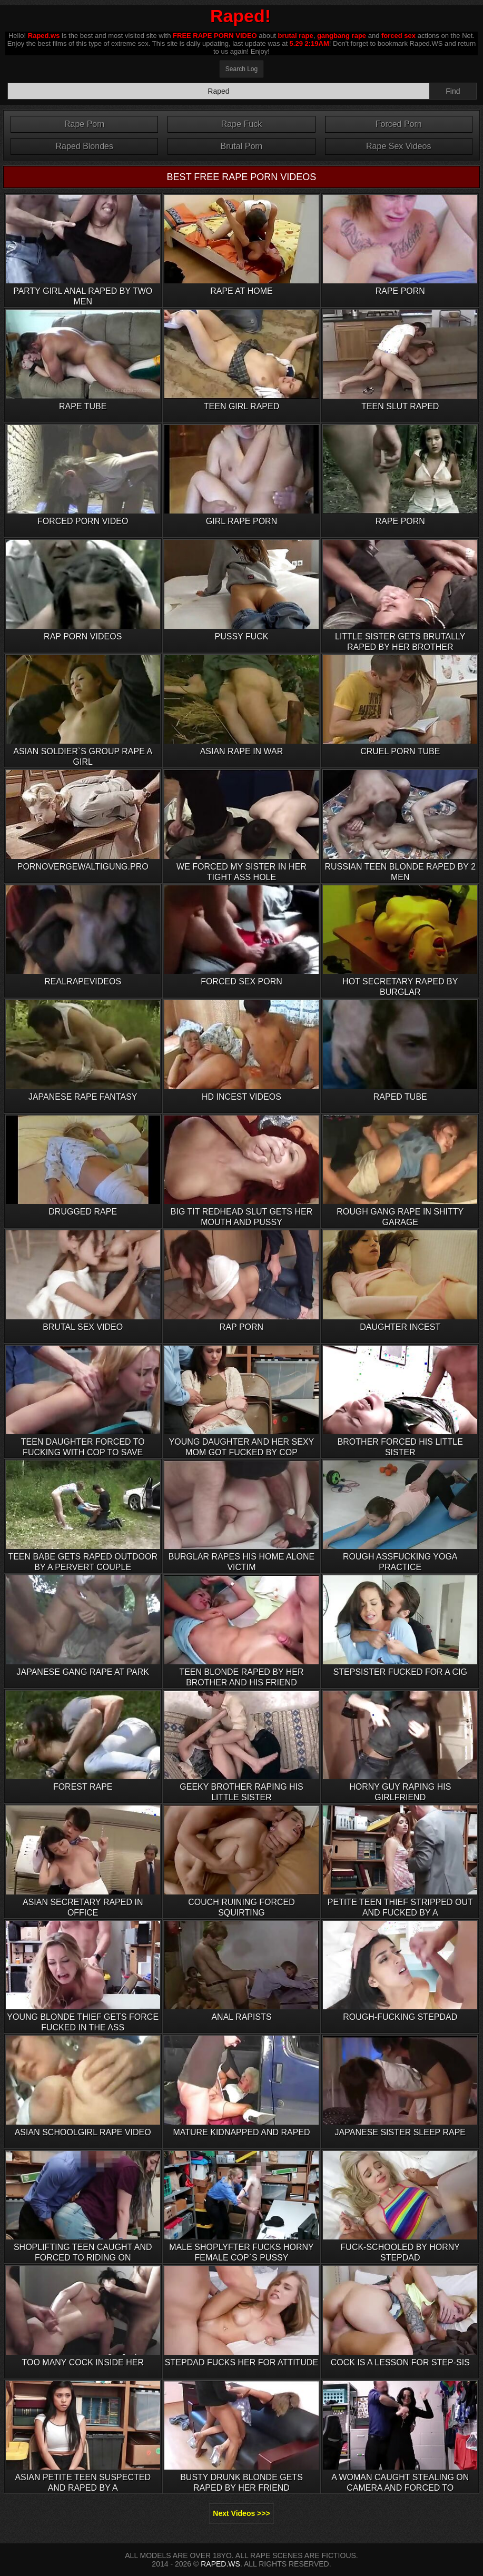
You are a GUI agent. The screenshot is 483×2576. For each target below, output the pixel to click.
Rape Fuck (241, 124)
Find (453, 91)
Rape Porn (84, 124)
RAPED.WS (220, 2564)
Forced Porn (399, 124)
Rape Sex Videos (398, 146)
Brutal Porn (241, 146)
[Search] (219, 91)
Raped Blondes (84, 146)
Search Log (241, 69)
